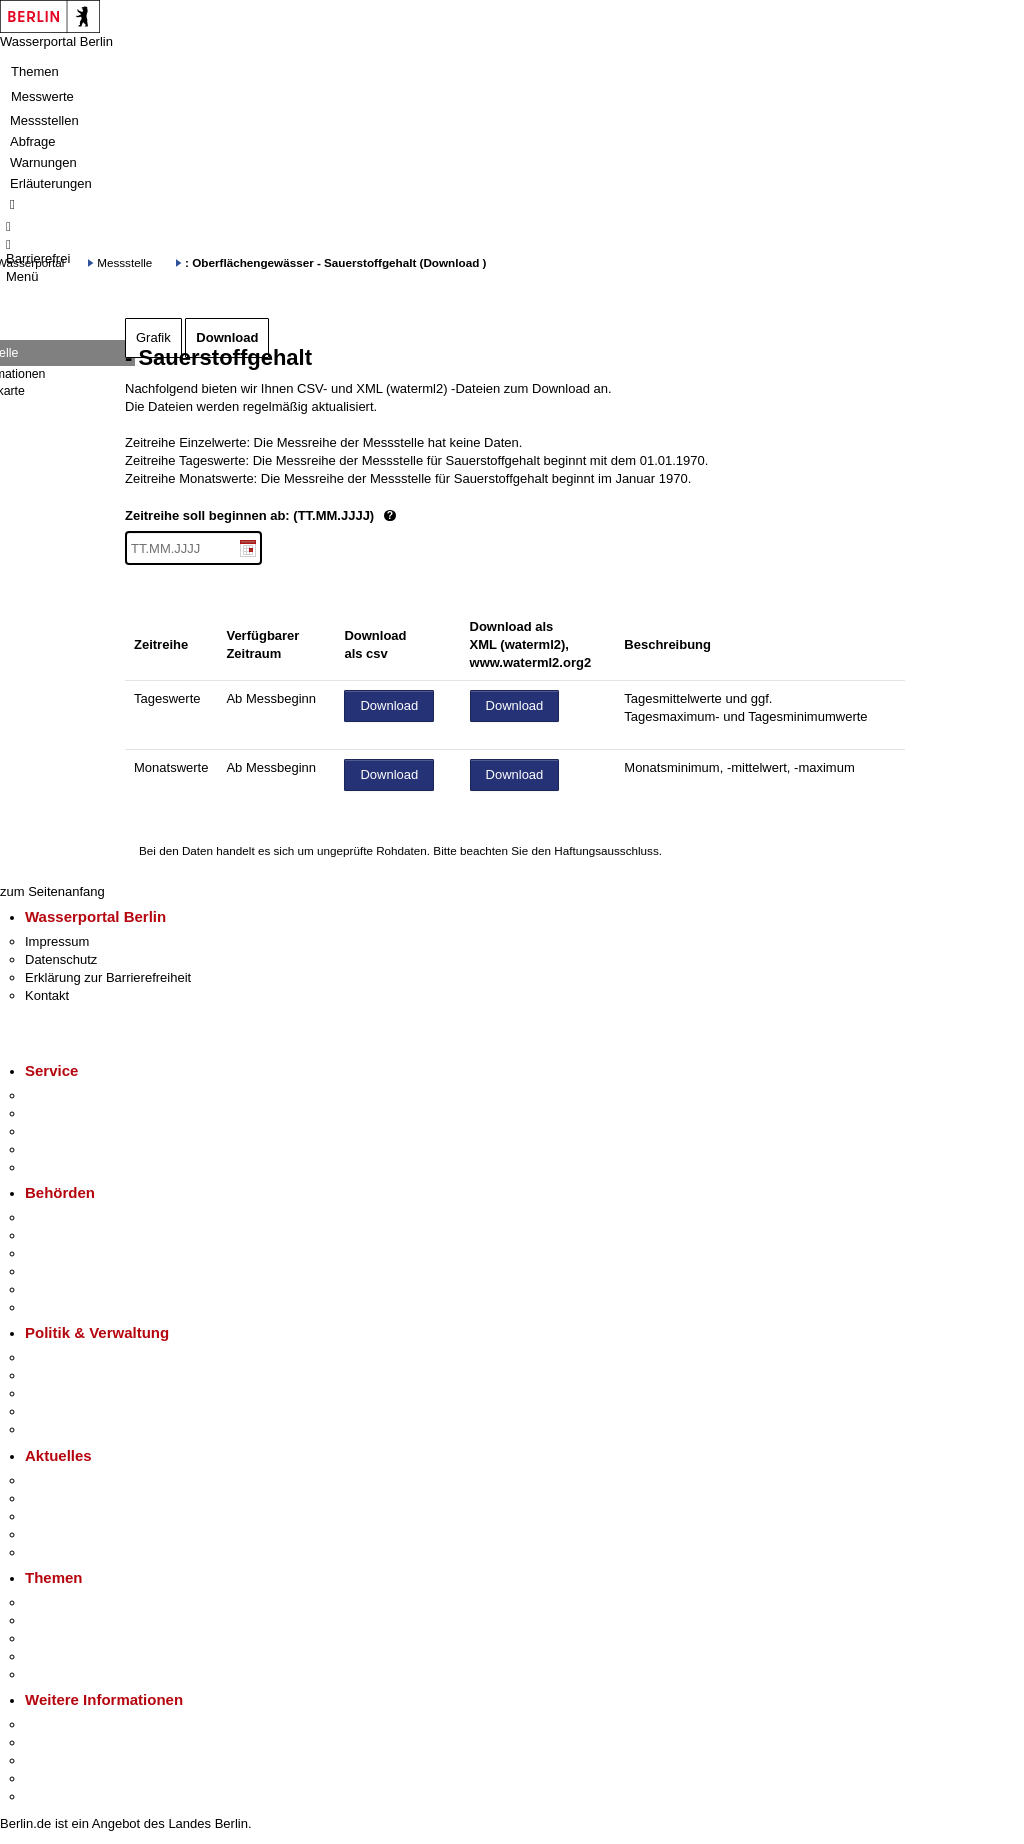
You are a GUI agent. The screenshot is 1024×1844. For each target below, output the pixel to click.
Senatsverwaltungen (84, 1235)
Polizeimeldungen (76, 1498)
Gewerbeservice (72, 1167)
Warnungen (43, 162)
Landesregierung (74, 1357)
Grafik (153, 337)
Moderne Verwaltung (84, 1638)
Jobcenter (53, 1289)
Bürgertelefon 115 (76, 1131)
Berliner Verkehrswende (94, 1620)
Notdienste (56, 1149)
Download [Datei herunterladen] (389, 705)
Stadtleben (56, 1778)
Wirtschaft (54, 1760)
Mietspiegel (58, 1656)
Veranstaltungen (72, 1516)
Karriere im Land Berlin (91, 1375)
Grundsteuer (61, 1674)
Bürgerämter (61, 1271)
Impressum (57, 941)
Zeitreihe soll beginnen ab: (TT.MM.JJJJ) (328, 516)
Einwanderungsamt (80, 1307)
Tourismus (54, 1742)
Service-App (60, 1095)
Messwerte (42, 96)
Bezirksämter (63, 1253)
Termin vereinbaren (80, 1113)
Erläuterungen (51, 183)
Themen (35, 71)
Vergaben (53, 1429)
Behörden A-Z (65, 1217)
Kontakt (47, 995)
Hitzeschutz (58, 1552)
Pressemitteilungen (80, 1480)
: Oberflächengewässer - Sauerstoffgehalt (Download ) (335, 262)
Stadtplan (52, 1796)
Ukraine (47, 1534)
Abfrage (33, 141)
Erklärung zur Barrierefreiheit (108, 977)
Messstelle (124, 262)
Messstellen (44, 120)
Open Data (56, 1411)
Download (227, 337)
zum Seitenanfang (52, 891)
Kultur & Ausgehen (79, 1724)
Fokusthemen (64, 1602)
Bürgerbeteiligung (76, 1393)
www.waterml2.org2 (531, 662)
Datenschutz (61, 959)
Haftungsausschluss (606, 850)
